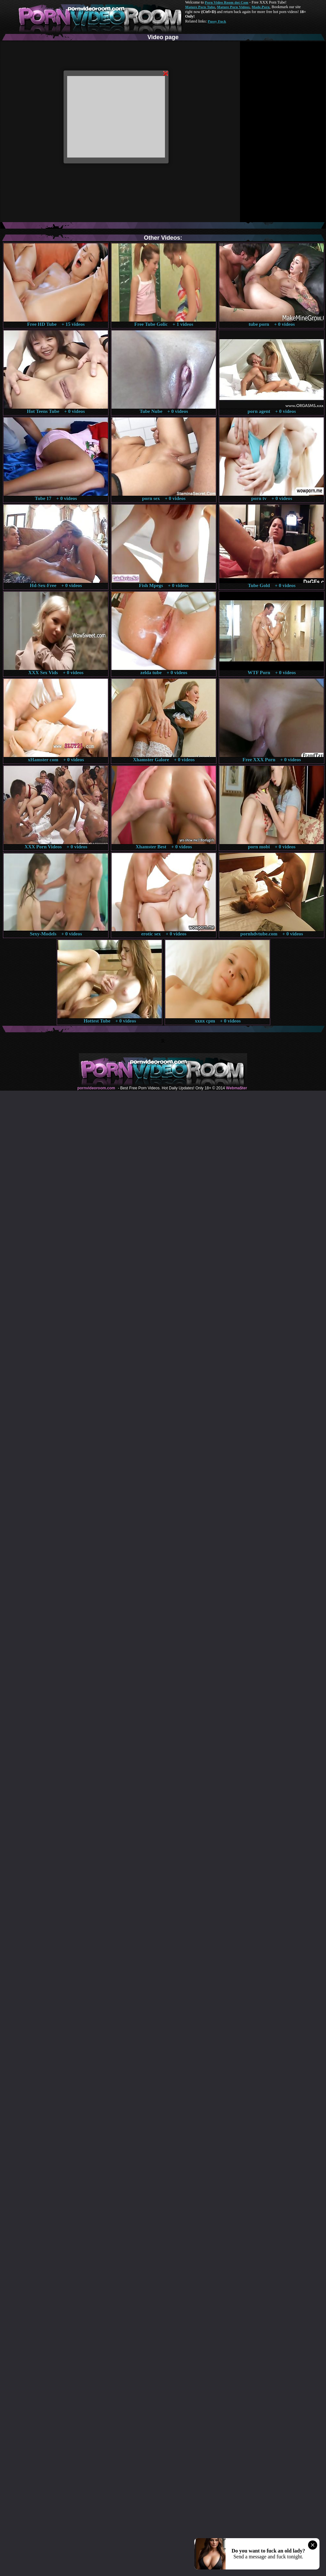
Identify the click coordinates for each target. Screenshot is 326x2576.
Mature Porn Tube (200, 7)
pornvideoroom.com (96, 1088)
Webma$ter (236, 1088)
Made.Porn (261, 7)
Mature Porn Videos (233, 7)
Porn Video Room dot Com (226, 2)
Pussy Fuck (217, 21)
